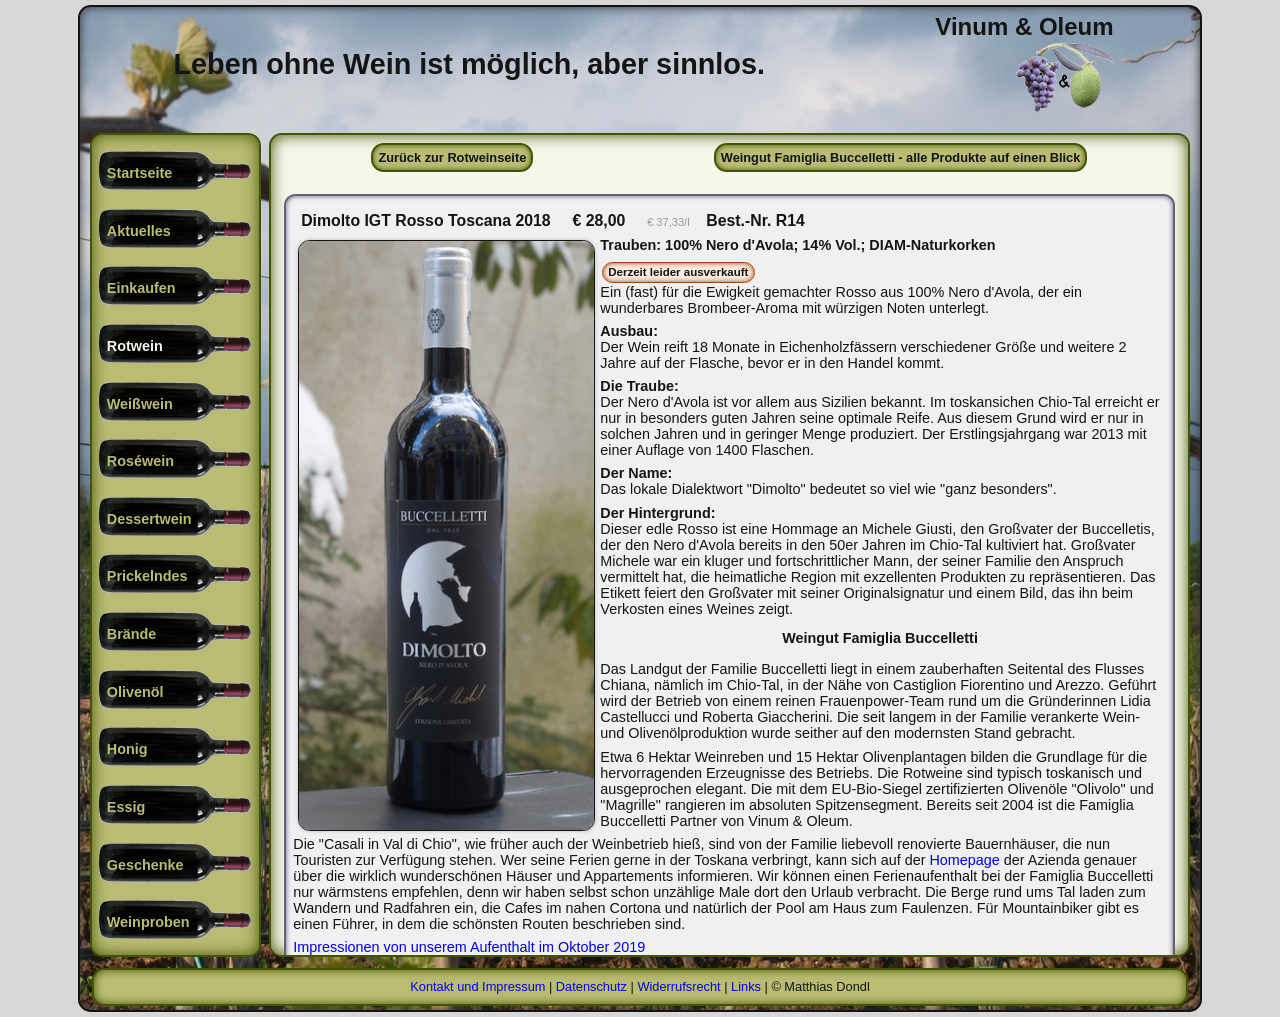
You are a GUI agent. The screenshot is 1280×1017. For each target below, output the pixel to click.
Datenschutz (591, 986)
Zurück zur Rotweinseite (452, 157)
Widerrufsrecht (678, 986)
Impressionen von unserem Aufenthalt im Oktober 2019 (469, 947)
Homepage (377, 876)
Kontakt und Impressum (477, 986)
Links (746, 986)
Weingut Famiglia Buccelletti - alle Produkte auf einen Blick (901, 157)
